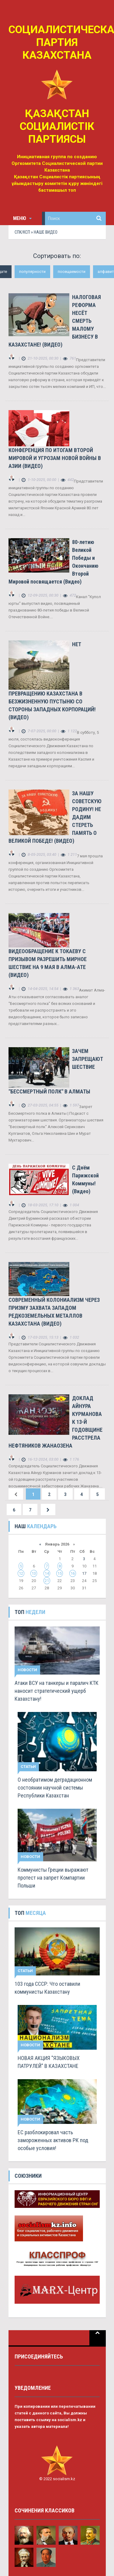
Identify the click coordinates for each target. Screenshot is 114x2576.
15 (59, 1573)
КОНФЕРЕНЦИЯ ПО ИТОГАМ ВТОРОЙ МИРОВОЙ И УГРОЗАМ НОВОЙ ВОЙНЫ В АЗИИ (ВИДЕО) (55, 458)
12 (21, 1573)
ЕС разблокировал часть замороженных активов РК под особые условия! (53, 2140)
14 (47, 1573)
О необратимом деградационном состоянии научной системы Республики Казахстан (55, 1787)
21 (47, 1580)
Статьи (28, 1766)
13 (34, 1573)
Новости (27, 1670)
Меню (22, 218)
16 (73, 1573)
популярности (32, 271)
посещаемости (71, 271)
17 (84, 1573)
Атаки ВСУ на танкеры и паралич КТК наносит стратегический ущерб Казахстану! (56, 1691)
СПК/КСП (22, 232)
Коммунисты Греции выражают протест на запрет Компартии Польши (53, 1878)
